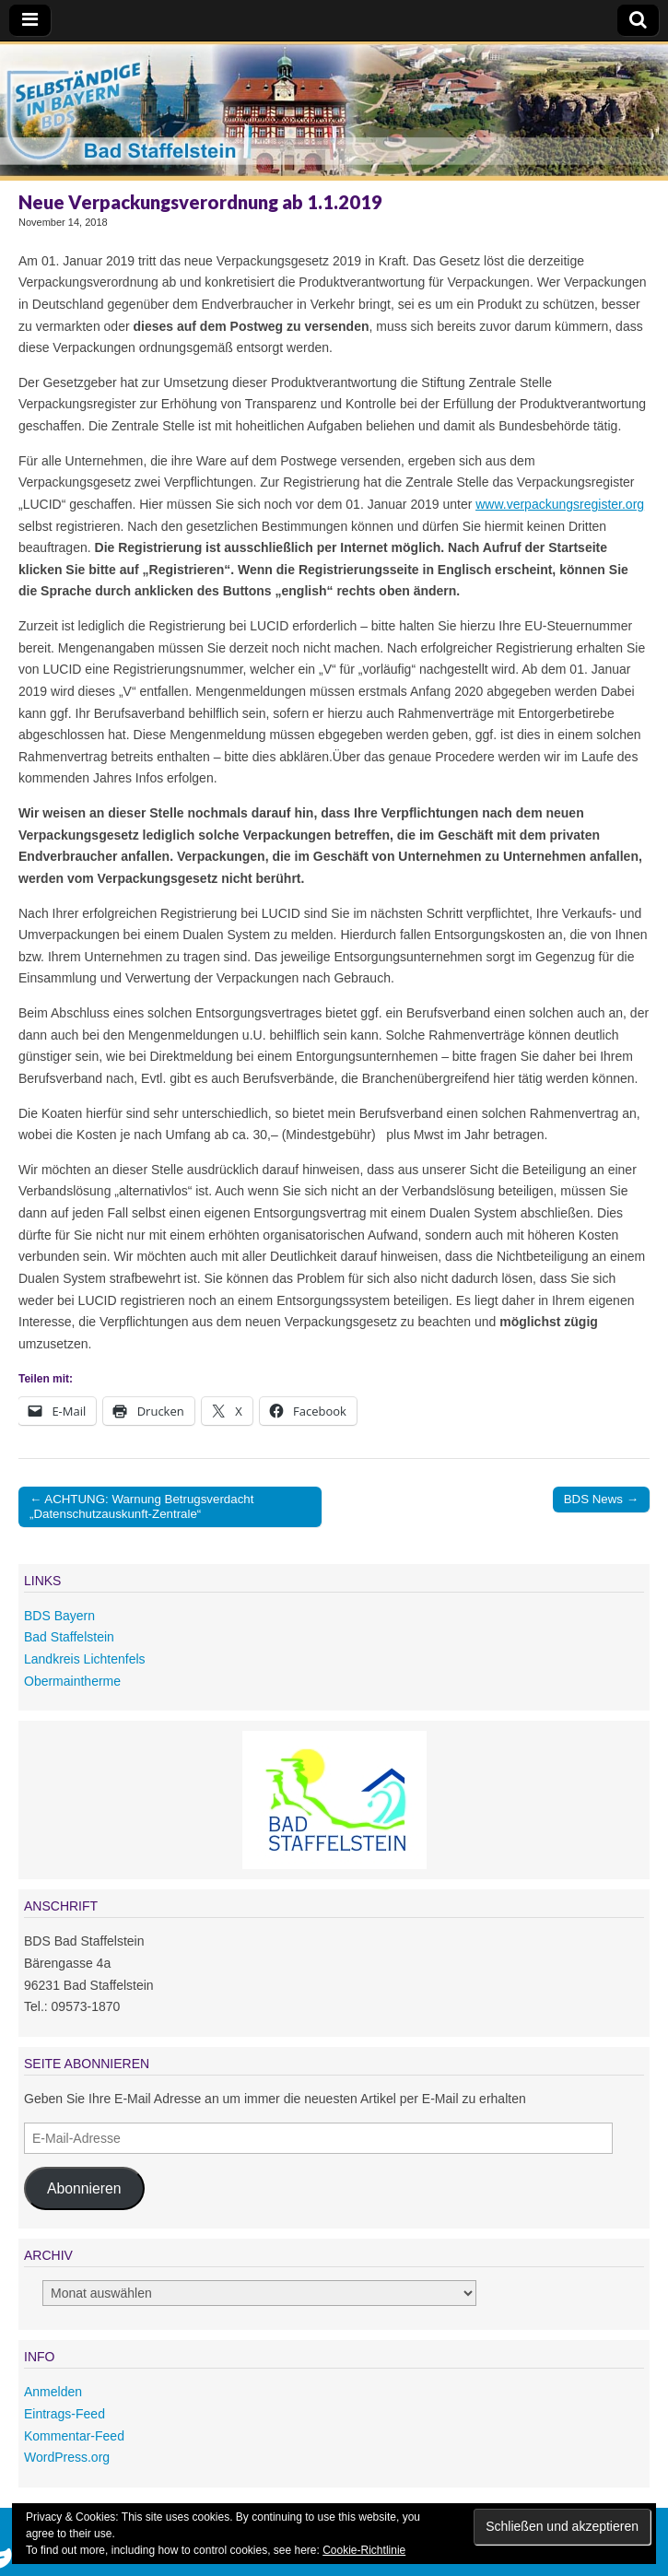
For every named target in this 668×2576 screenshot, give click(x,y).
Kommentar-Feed (74, 2436)
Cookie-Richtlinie (363, 2550)
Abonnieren (84, 2188)
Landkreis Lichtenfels (85, 1659)
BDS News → (601, 1499)
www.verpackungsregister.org (559, 504)
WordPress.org (67, 2457)
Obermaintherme (72, 1681)
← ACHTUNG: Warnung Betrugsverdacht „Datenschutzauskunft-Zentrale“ (141, 1506)
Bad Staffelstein (69, 1636)
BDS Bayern (59, 1615)
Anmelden (53, 2391)
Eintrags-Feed (64, 2413)
